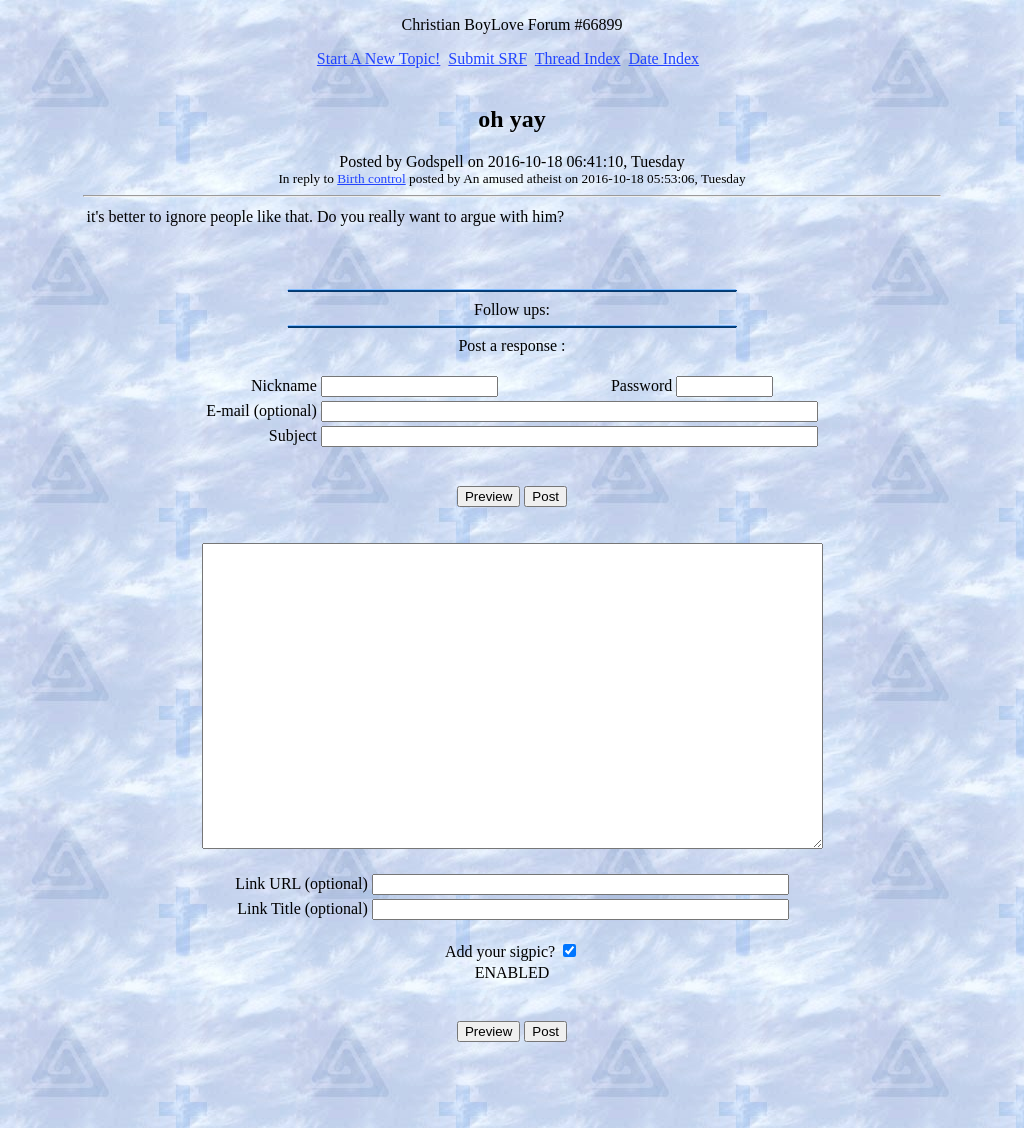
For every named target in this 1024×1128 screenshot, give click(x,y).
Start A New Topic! (378, 58)
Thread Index (578, 58)
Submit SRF (487, 58)
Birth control (371, 178)
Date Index (663, 58)
